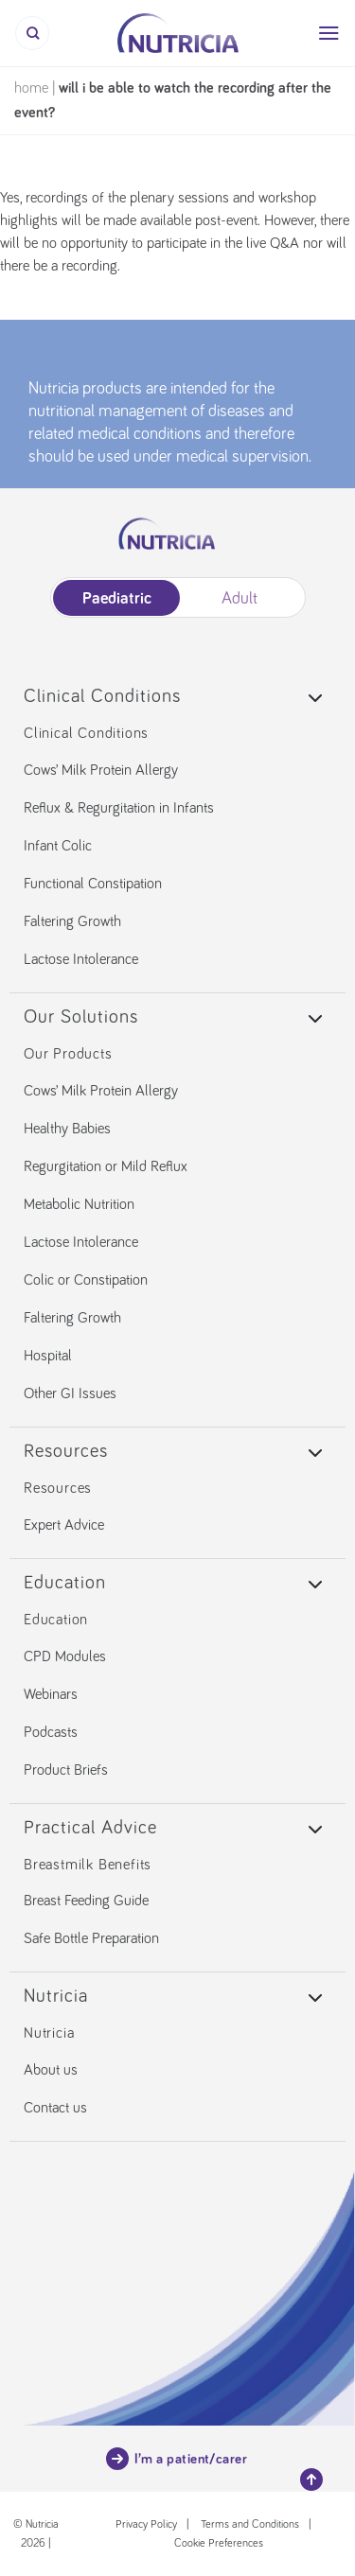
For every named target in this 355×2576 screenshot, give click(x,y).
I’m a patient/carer (177, 2458)
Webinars (51, 1694)
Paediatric (116, 598)
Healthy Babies (67, 1128)
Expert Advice (64, 1525)
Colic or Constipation (86, 1280)
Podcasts (51, 1732)
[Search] (32, 33)
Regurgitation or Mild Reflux (105, 1166)
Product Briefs (66, 1770)
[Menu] (329, 33)
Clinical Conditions (86, 733)
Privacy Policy (146, 2525)
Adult (239, 598)
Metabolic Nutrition (79, 1204)
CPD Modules (65, 1656)
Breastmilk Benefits (87, 1864)
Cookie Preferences (218, 2544)
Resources (58, 1488)
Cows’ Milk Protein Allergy (101, 770)
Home (31, 88)
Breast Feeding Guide (86, 1900)
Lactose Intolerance (81, 959)
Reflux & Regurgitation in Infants (119, 807)
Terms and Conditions (250, 2525)
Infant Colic (58, 845)
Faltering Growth (72, 921)
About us (51, 2069)
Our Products (68, 1053)
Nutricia (49, 2033)
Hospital (48, 1355)
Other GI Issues (70, 1393)
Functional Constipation (93, 883)
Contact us (55, 2107)
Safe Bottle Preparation (91, 1938)
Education (56, 1619)
